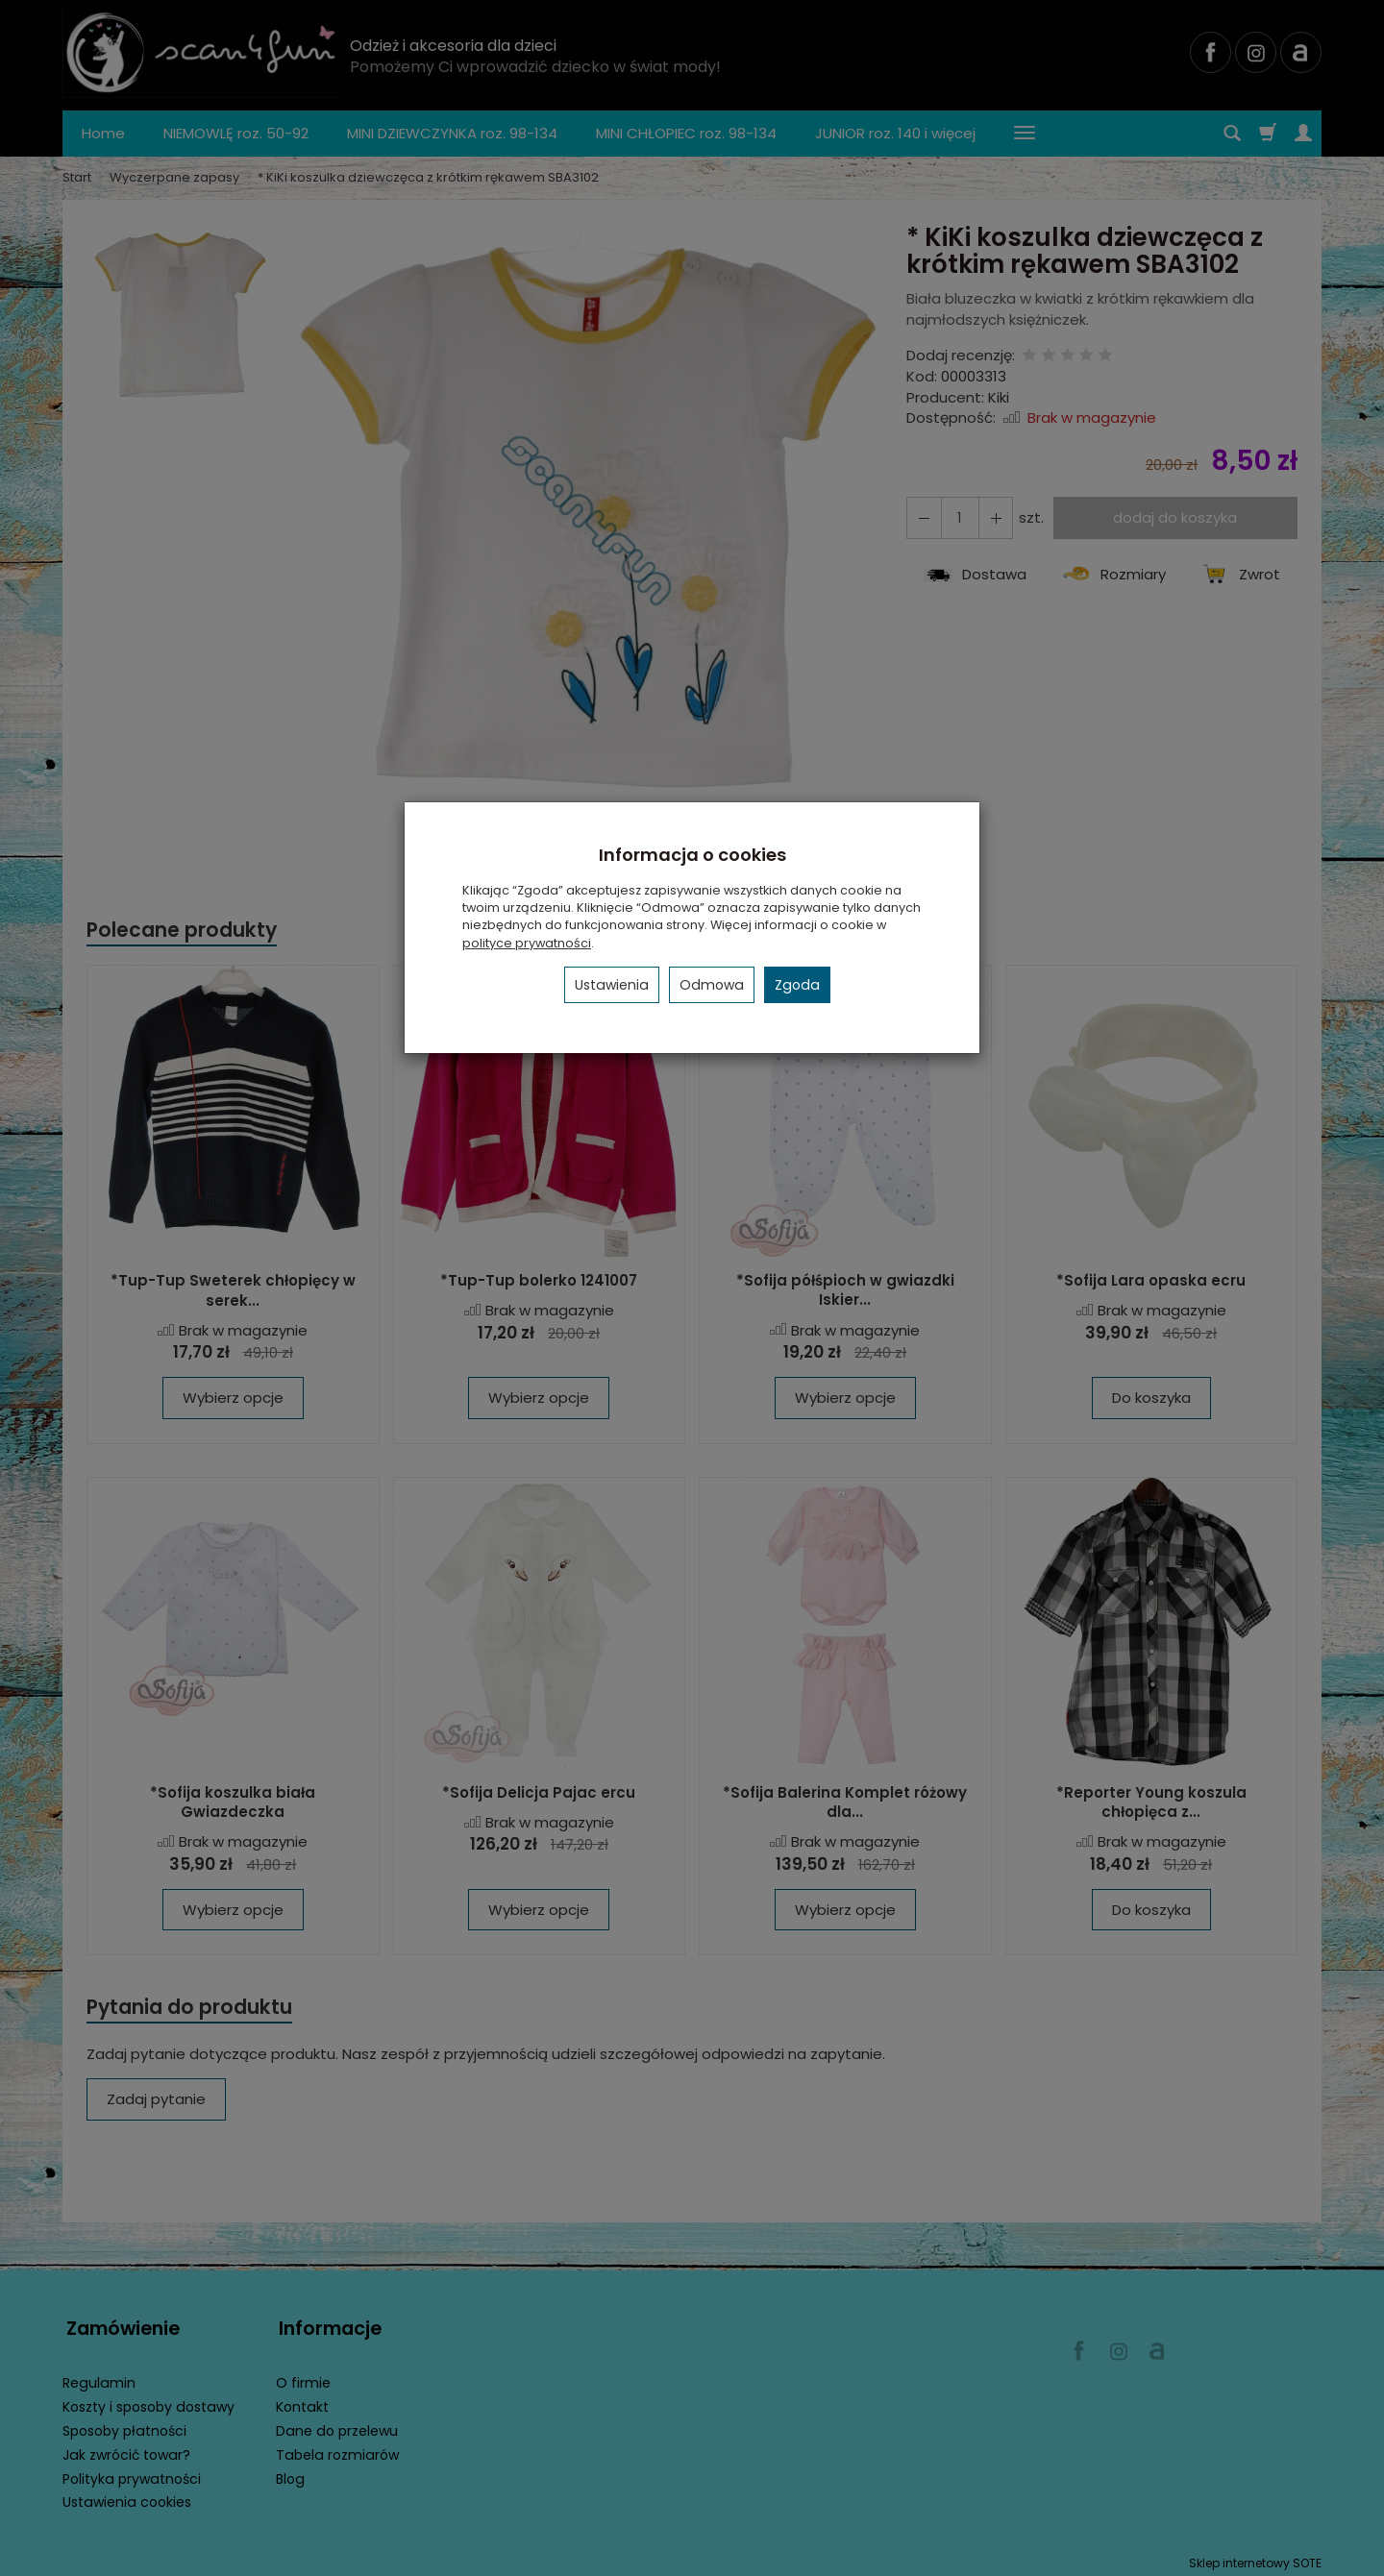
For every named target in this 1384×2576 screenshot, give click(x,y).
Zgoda (797, 984)
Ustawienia (612, 984)
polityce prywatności (526, 943)
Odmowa (712, 984)
